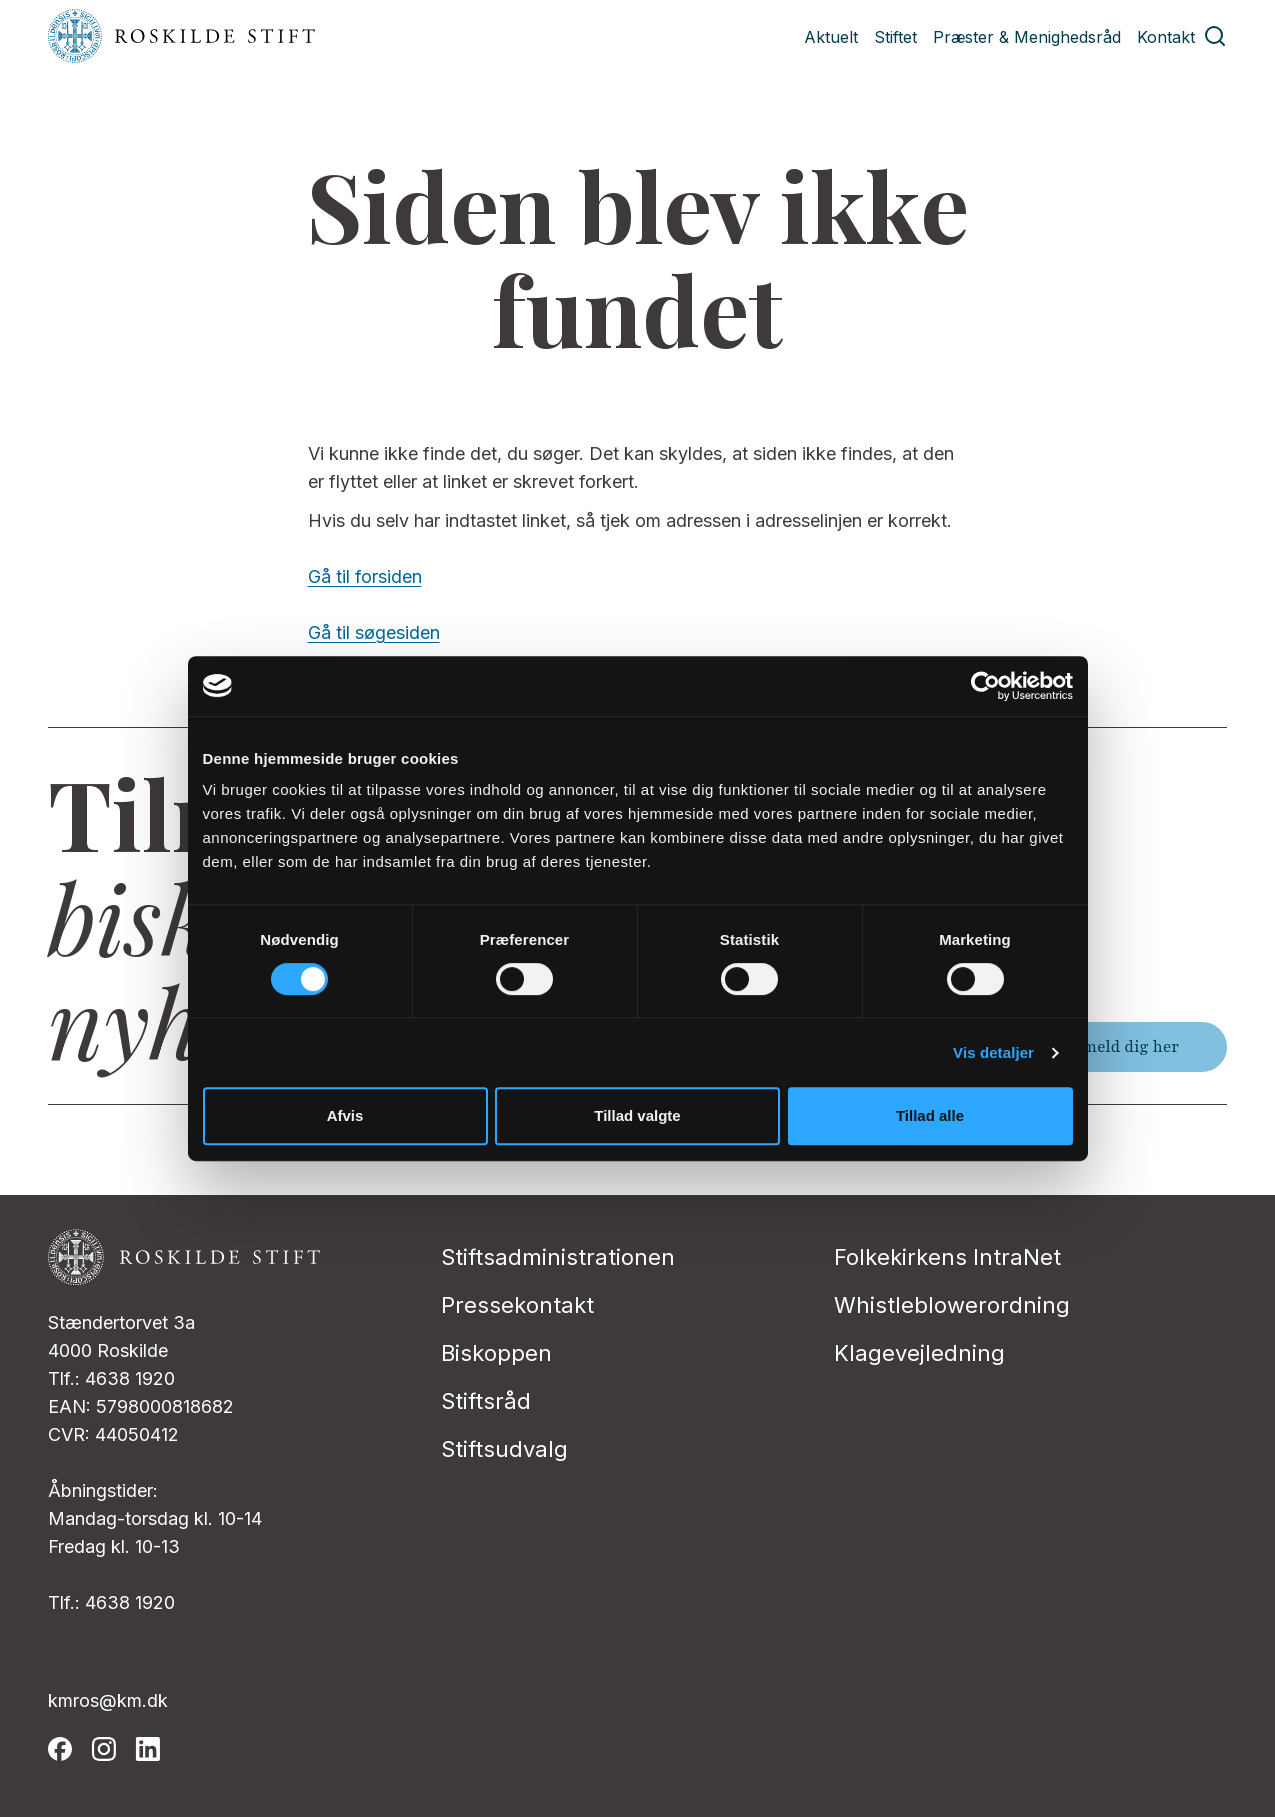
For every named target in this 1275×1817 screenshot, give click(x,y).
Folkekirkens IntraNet (947, 1257)
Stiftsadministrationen (558, 1257)
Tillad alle (930, 1115)
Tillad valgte (637, 1115)
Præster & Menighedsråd (1027, 37)
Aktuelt (831, 37)
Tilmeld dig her (1120, 1047)
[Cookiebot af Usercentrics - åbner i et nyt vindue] (985, 686)
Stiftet (895, 37)
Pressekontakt (517, 1305)
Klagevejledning (919, 1353)
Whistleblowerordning (952, 1305)
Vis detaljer (993, 1052)
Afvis (345, 1115)
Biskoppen (496, 1353)
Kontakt (1166, 37)
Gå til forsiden (365, 576)
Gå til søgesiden (374, 632)
